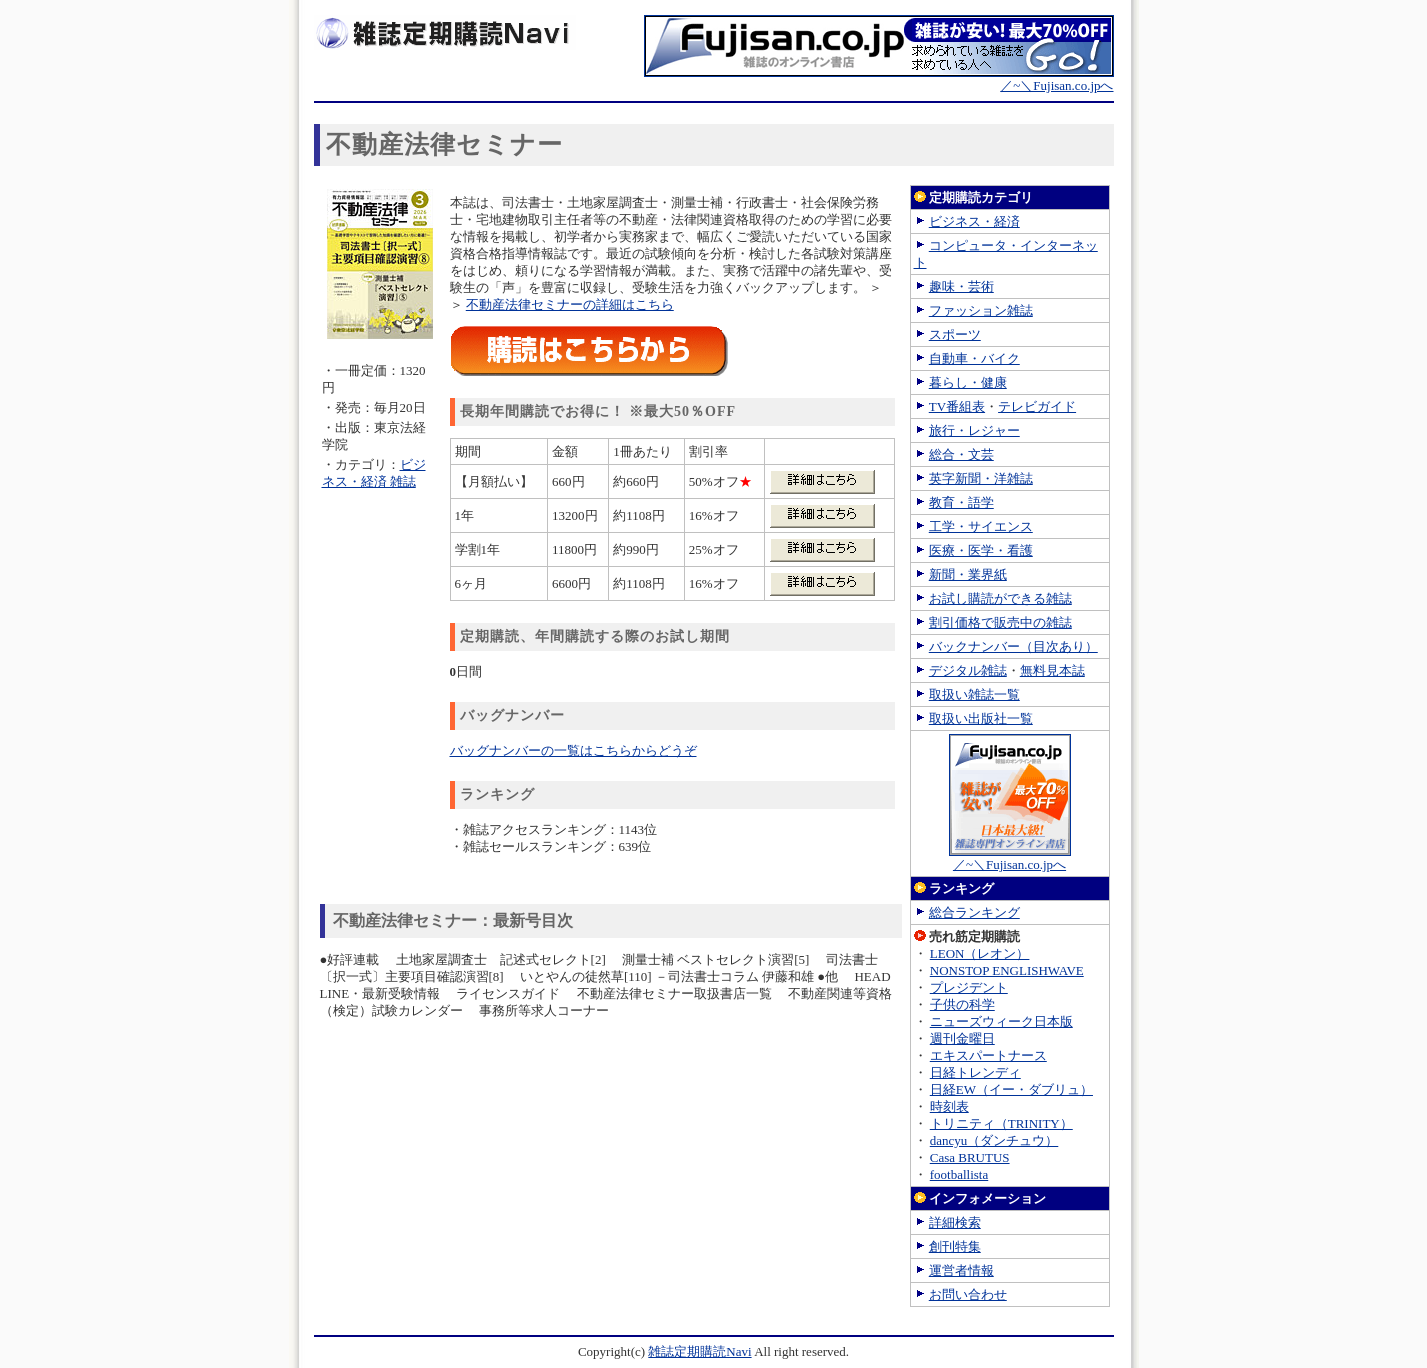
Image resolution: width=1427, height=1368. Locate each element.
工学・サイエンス (981, 526)
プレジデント (969, 987)
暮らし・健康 (968, 382)
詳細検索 (955, 1222)
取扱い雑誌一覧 (974, 694)
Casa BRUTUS (970, 1157)
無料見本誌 (1052, 670)
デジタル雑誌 (968, 670)
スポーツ (955, 334)
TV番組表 (957, 406)
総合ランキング (974, 912)
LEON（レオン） (980, 953)
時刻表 (949, 1106)
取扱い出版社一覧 (981, 718)
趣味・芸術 (961, 286)
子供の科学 (962, 1004)
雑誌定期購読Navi (699, 1351)
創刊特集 (955, 1246)
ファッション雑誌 (981, 310)
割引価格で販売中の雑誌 (1000, 622)
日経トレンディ (975, 1072)
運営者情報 (961, 1270)
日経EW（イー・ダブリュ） (1011, 1089)
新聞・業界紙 (968, 574)
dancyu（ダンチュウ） (994, 1140)
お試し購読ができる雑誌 (1000, 598)
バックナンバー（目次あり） (1013, 646)
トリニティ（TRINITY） (1001, 1123)
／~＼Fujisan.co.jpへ (879, 79)
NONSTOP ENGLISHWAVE (1007, 970)
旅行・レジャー (974, 430)
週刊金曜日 (962, 1038)
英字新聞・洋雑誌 (981, 478)
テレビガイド (1037, 406)
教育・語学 (961, 502)
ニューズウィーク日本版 (1001, 1021)
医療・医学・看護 (981, 550)
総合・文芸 (961, 454)
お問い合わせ (968, 1294)
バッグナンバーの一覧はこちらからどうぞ (573, 750)
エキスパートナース (988, 1055)
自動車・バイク (974, 358)
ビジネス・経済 (974, 221)
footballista (959, 1174)
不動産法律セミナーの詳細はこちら (570, 304)
